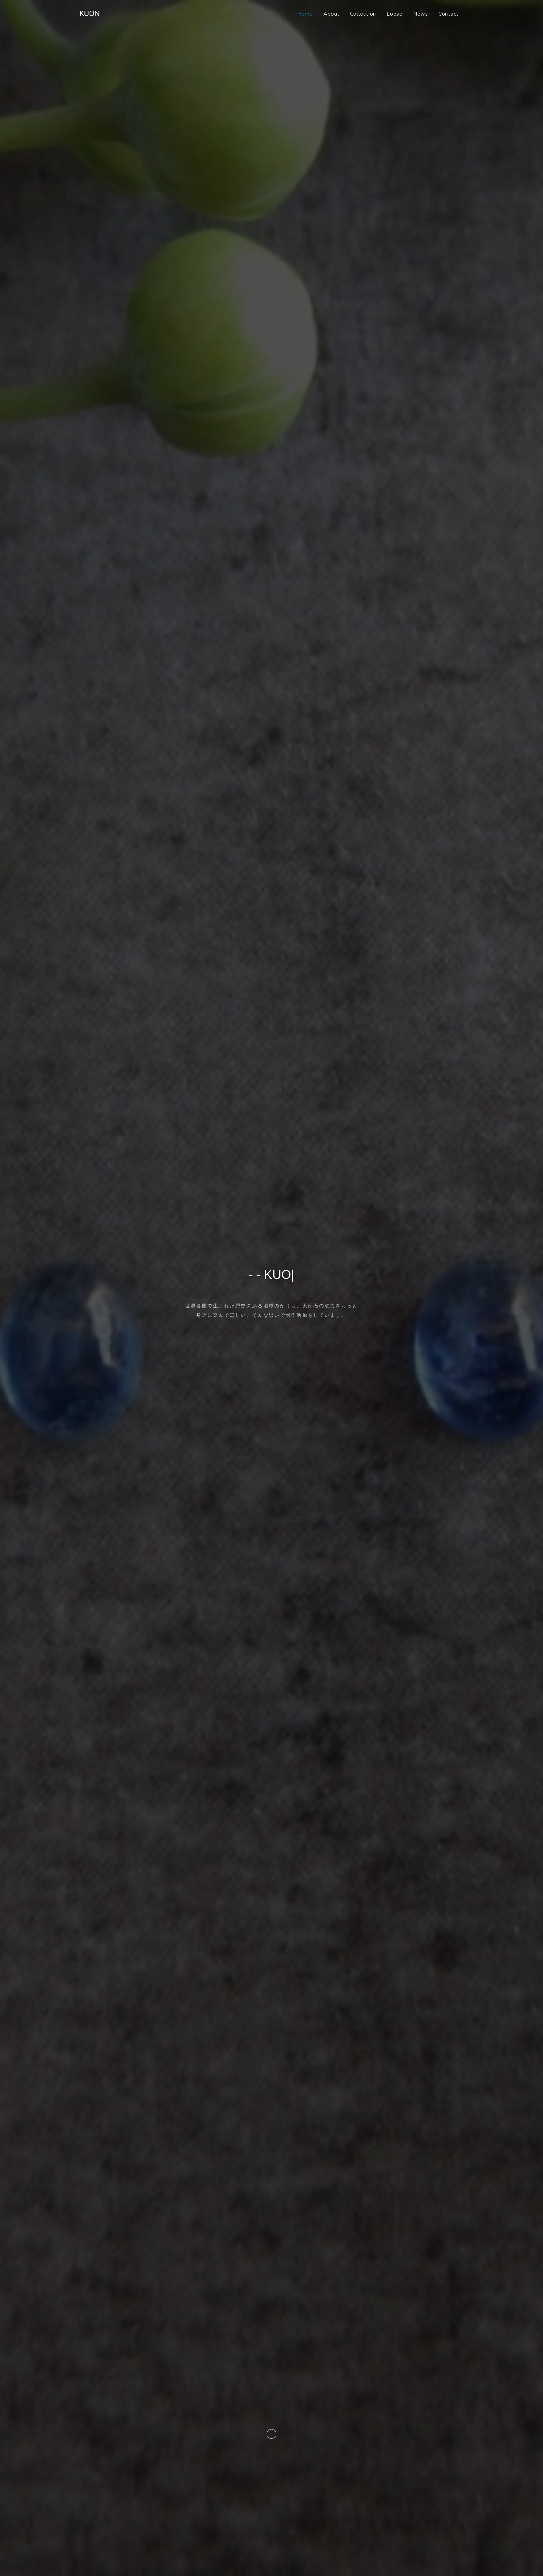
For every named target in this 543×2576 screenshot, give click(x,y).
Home (305, 13)
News (420, 13)
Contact (448, 13)
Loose (394, 13)
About (331, 13)
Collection (363, 13)
